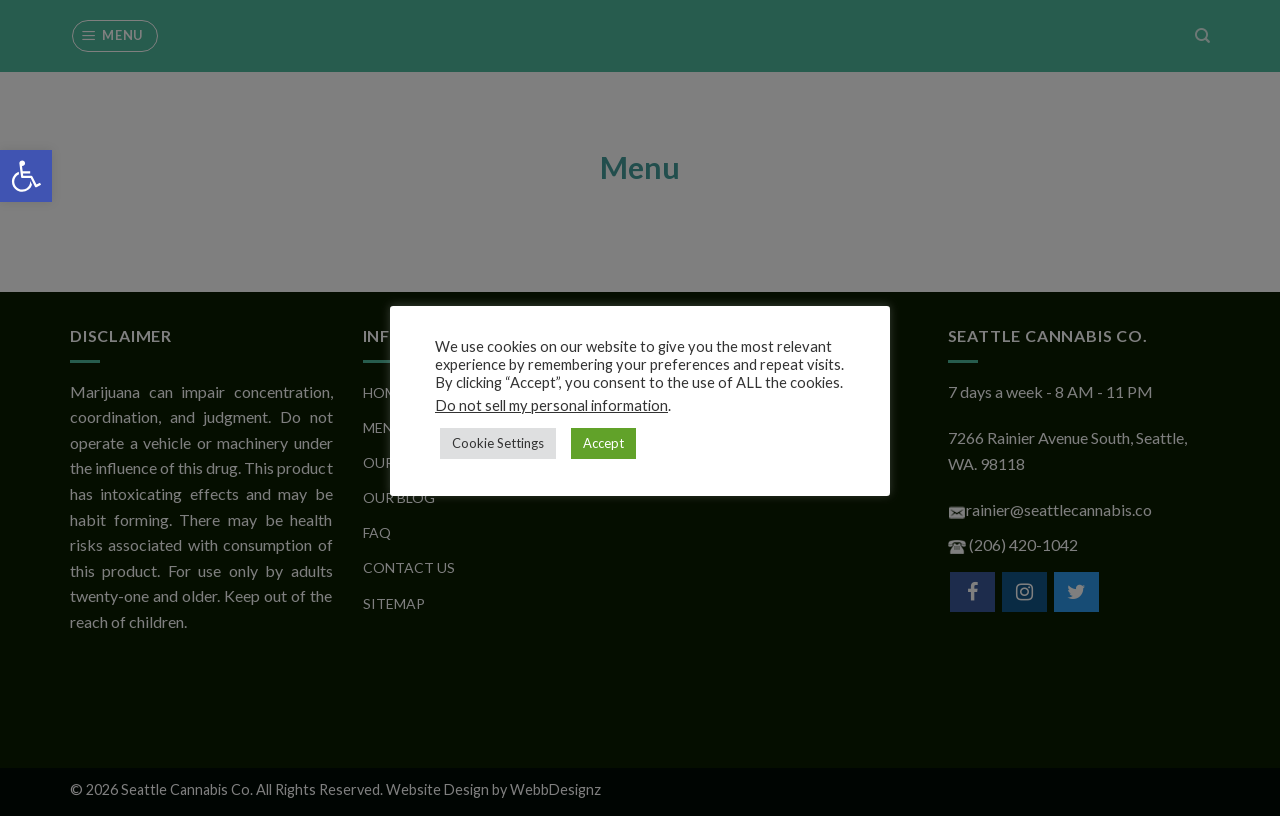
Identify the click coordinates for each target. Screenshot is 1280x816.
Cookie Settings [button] (498, 443)
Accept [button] (603, 443)
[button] (26, 176)
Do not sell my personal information (551, 405)
